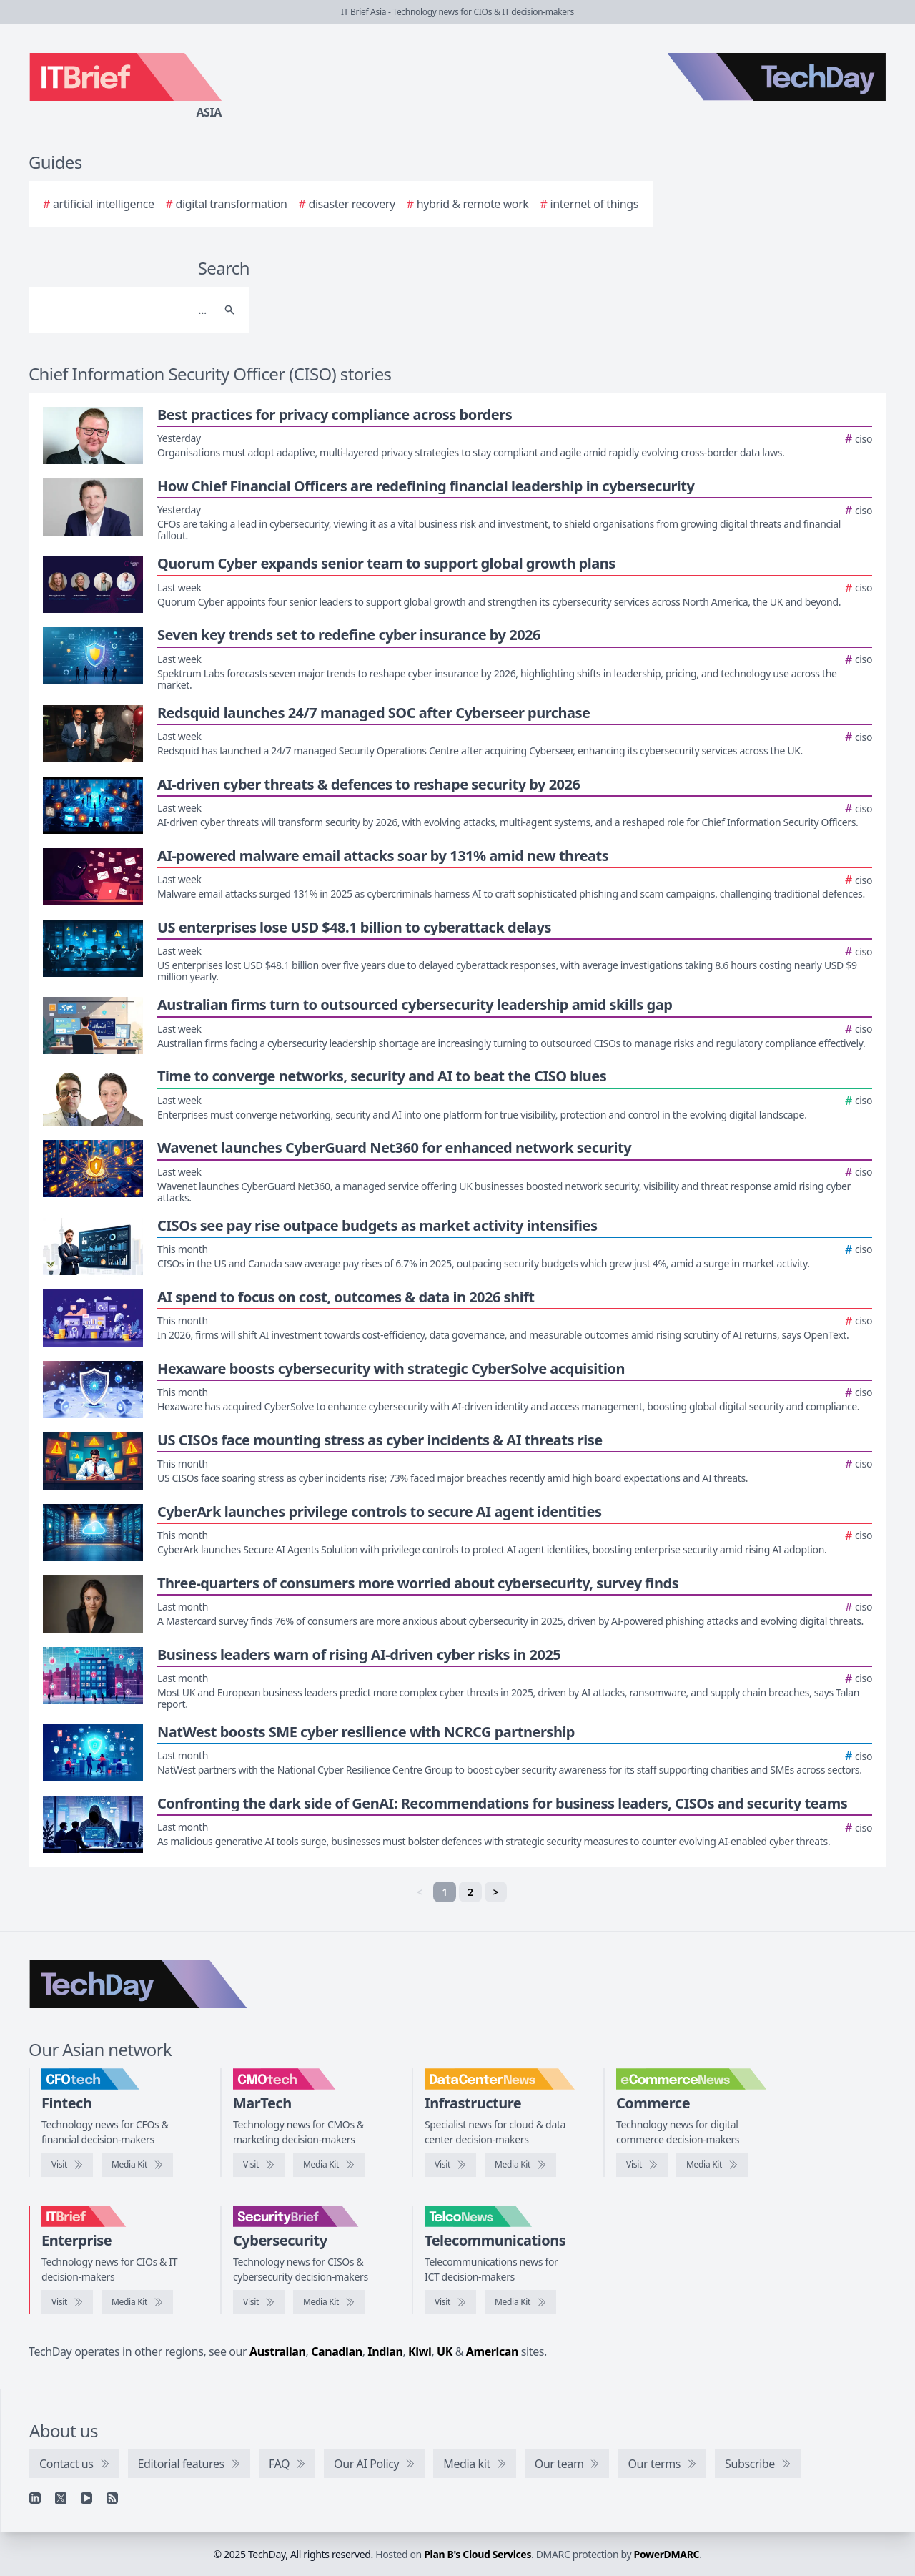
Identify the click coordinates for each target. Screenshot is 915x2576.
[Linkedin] (35, 2498)
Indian (384, 2351)
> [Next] (496, 1892)
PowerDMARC (667, 2554)
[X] (60, 2498)
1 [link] (444, 1892)
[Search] (124, 309)
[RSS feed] (112, 2498)
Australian (277, 2351)
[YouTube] (86, 2498)
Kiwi (419, 2351)
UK (444, 2351)
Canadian (336, 2351)
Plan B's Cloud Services (477, 2554)
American (492, 2351)
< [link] (419, 1892)
